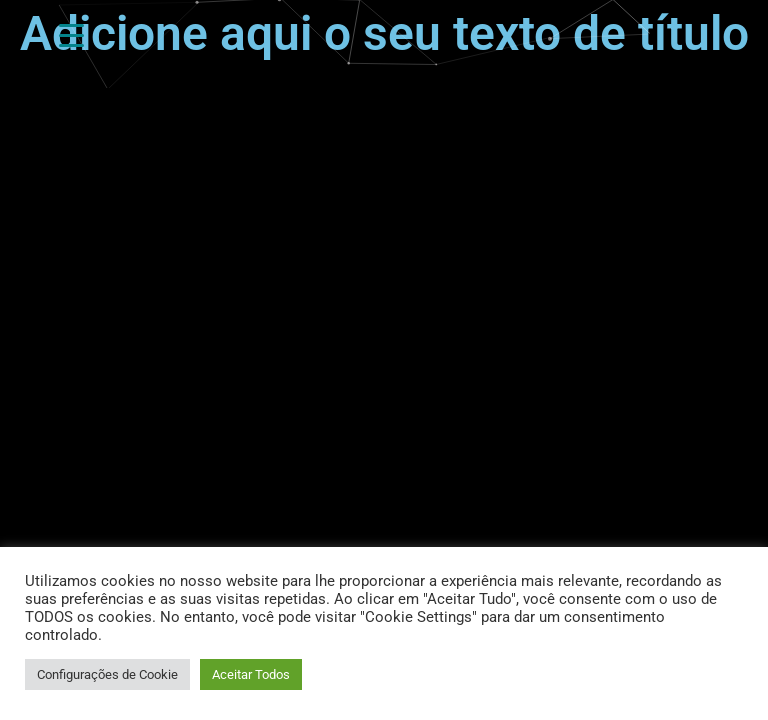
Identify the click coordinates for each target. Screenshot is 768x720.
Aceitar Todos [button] (251, 674)
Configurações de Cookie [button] (107, 674)
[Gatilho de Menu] (71, 35)
